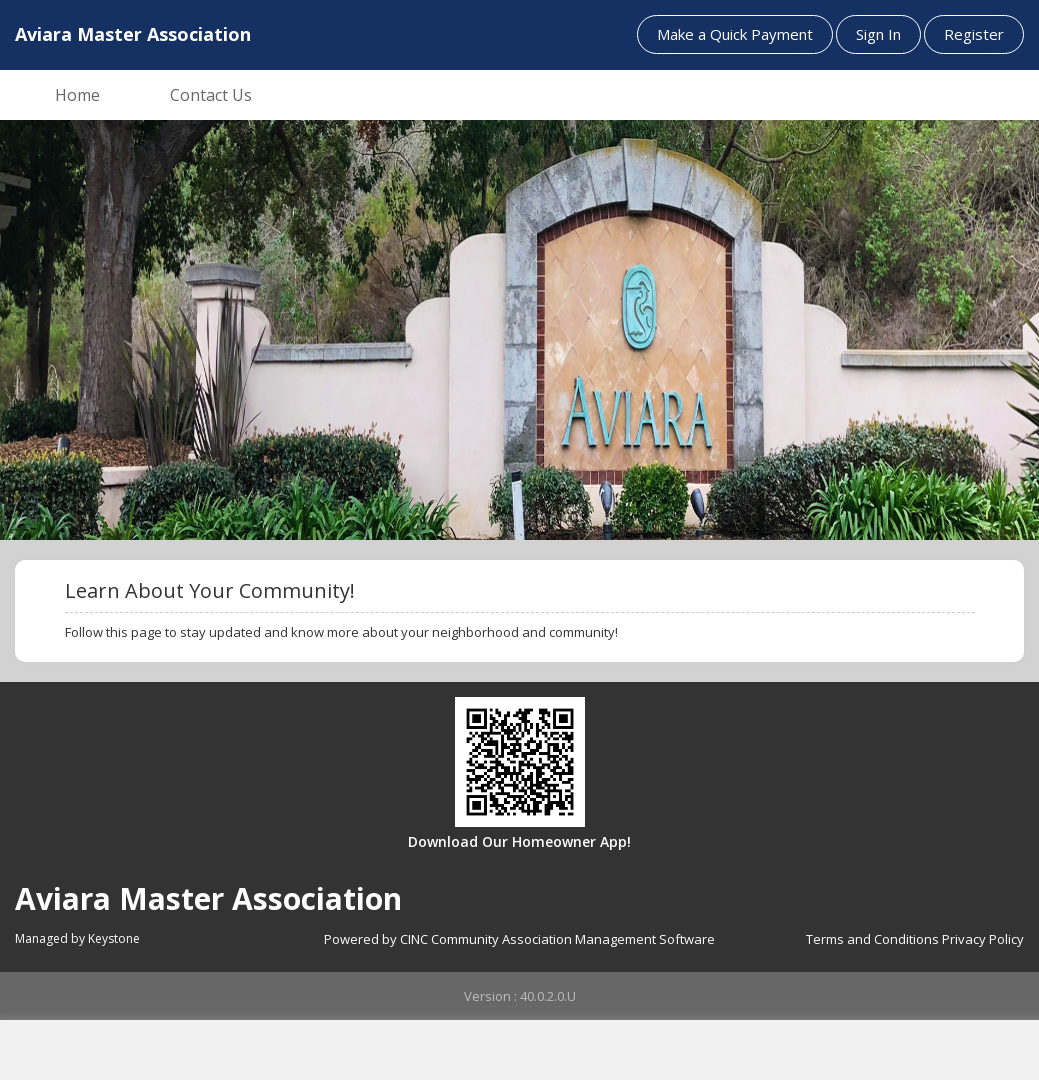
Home (77, 95)
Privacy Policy (983, 939)
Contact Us (211, 95)
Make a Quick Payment (735, 34)
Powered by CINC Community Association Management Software (519, 939)
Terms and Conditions (872, 939)
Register (974, 34)
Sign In (878, 34)
